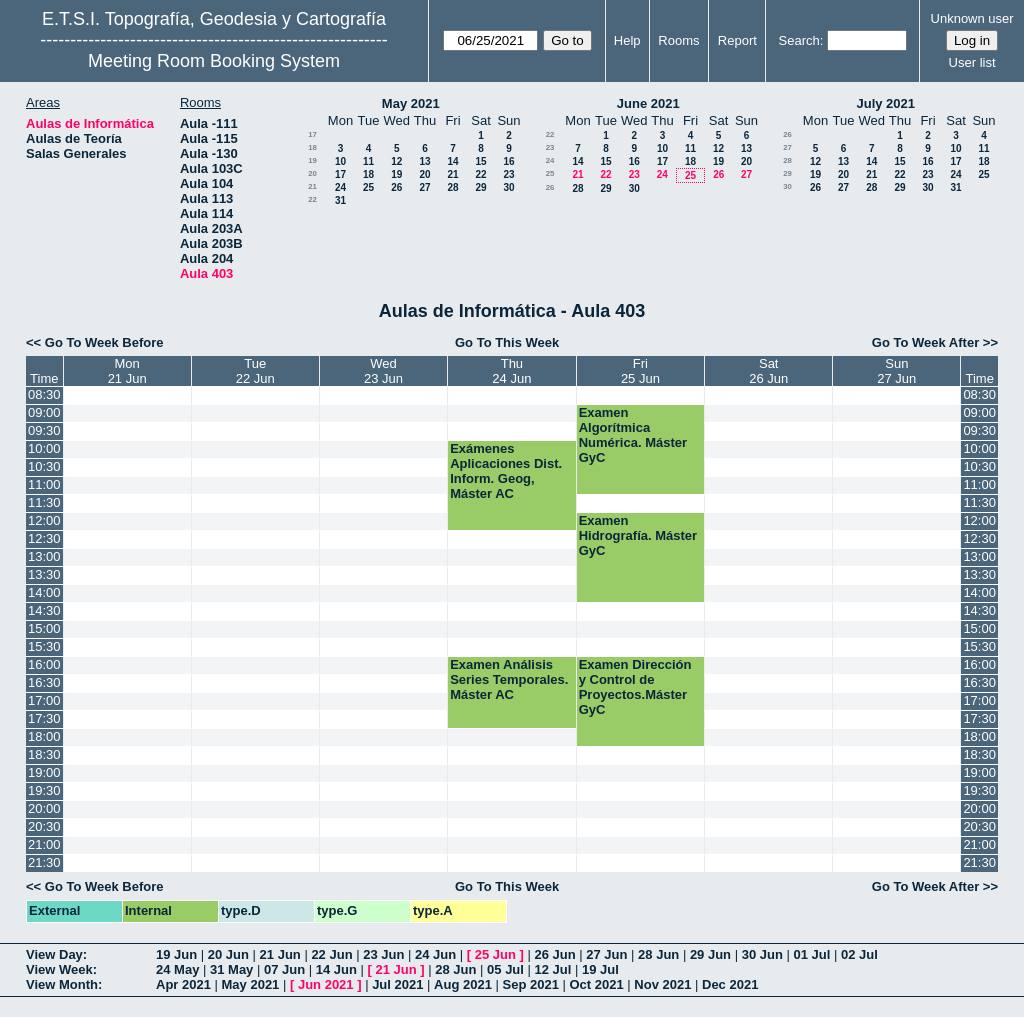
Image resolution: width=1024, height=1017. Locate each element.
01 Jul (811, 954)
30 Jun (762, 954)
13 (424, 161)
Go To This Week (507, 342)
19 (312, 160)
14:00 (44, 592)
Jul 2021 (397, 984)
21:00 (44, 844)
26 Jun (554, 954)
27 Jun (606, 954)
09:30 (44, 430)
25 (368, 187)
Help (627, 40)
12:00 (44, 520)
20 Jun (228, 954)
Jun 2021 (326, 984)
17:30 (44, 718)
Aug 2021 (463, 984)
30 (508, 187)
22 (480, 174)
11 (368, 161)
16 (508, 161)
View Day (54, 954)
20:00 (44, 808)
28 (452, 187)
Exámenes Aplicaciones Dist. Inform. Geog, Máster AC (506, 471)
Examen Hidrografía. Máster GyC (638, 535)
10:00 (44, 448)
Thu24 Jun (511, 371)
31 (340, 200)
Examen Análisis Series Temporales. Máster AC (509, 679)
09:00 (44, 412)
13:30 (44, 574)
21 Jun (280, 954)
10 (340, 161)
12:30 (44, 538)
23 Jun (383, 954)
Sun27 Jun (896, 371)
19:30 (44, 790)
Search (799, 40)
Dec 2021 (730, 984)
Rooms (678, 40)
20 (312, 173)
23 (508, 174)
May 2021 (411, 103)
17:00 (44, 700)
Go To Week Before (104, 342)
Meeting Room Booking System (214, 61)
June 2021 (648, 103)
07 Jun (284, 969)
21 (452, 174)
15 (480, 161)
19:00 (44, 772)
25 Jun (495, 954)
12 (396, 161)
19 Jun (176, 954)
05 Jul (505, 969)
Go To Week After (925, 342)
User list (972, 62)
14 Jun (336, 969)
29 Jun (710, 954)
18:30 (44, 754)
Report (737, 40)
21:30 (44, 862)
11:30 (44, 502)
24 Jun (435, 954)
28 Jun (658, 954)
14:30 (44, 610)
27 (424, 187)
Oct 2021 (596, 984)
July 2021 (885, 103)
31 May (231, 969)
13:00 (44, 556)
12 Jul (553, 969)
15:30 (44, 646)
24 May (177, 969)
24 (340, 187)
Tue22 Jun (255, 371)
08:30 (44, 394)
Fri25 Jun (640, 371)
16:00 (44, 664)
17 (312, 134)
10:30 (44, 466)
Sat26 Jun (768, 371)
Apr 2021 (183, 984)
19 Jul (600, 969)
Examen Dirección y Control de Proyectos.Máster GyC (635, 687)
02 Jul (859, 954)
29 (480, 187)
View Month (62, 984)
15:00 (44, 628)
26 (396, 187)
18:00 (44, 736)
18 (312, 147)
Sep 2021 (531, 984)
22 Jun (331, 954)
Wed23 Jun (383, 371)
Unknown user (972, 18)
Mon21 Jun (127, 371)
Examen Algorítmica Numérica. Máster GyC (633, 435)
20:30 (44, 826)
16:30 (44, 682)
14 (452, 161)
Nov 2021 (662, 984)
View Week (59, 969)
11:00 (44, 484)
